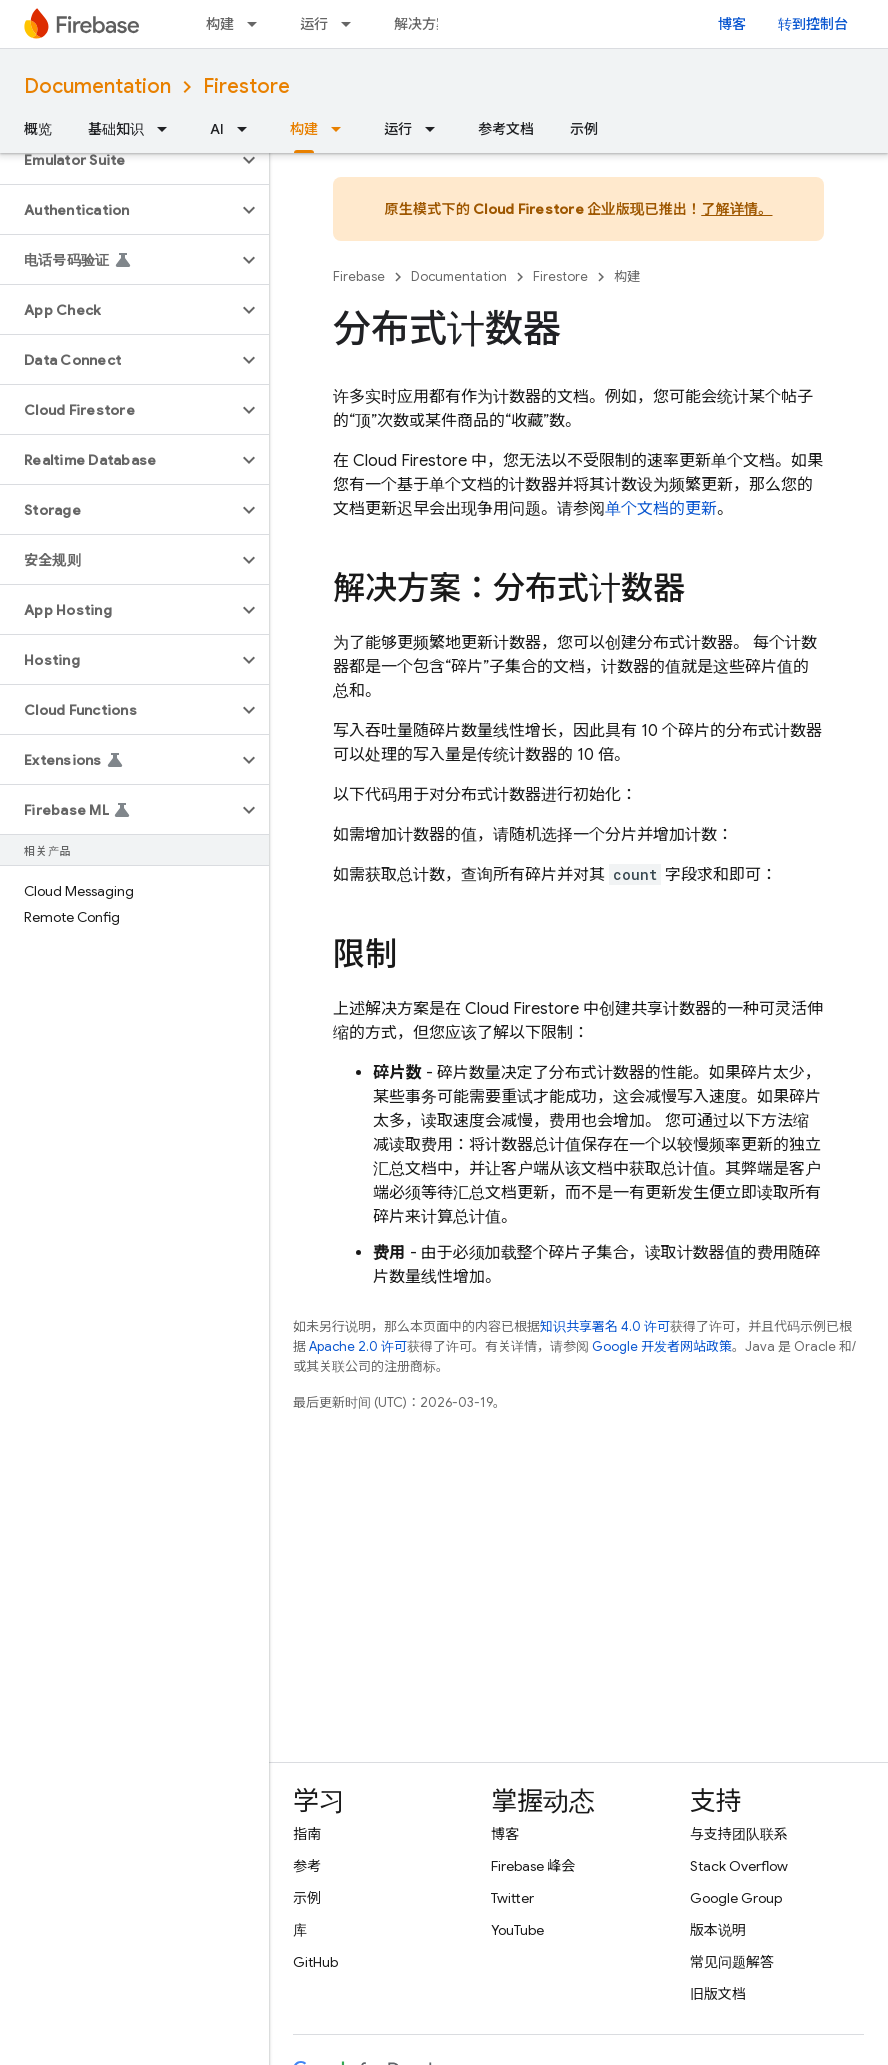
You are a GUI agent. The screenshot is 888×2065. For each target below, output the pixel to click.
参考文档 (506, 129)
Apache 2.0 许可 (358, 1346)
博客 (732, 24)
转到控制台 (813, 24)
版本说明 (718, 1930)
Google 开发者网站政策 (662, 1346)
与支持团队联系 (739, 1834)
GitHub (315, 1962)
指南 (307, 1834)
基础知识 (116, 129)
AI (217, 129)
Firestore (246, 86)
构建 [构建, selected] (304, 129)
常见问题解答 (732, 1962)
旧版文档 (718, 1994)
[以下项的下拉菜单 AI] (248, 129)
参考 (307, 1866)
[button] (118, 160)
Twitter (512, 1898)
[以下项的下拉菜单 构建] (258, 24)
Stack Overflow (739, 1866)
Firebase (359, 276)
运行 (314, 24)
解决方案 (422, 24)
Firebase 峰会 (533, 1866)
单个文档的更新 (661, 509)
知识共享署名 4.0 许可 (605, 1326)
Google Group (736, 1898)
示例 (584, 129)
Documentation (97, 86)
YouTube (517, 1930)
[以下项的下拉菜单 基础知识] (168, 129)
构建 (220, 24)
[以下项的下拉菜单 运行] (352, 24)
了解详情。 (736, 209)
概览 (38, 129)
